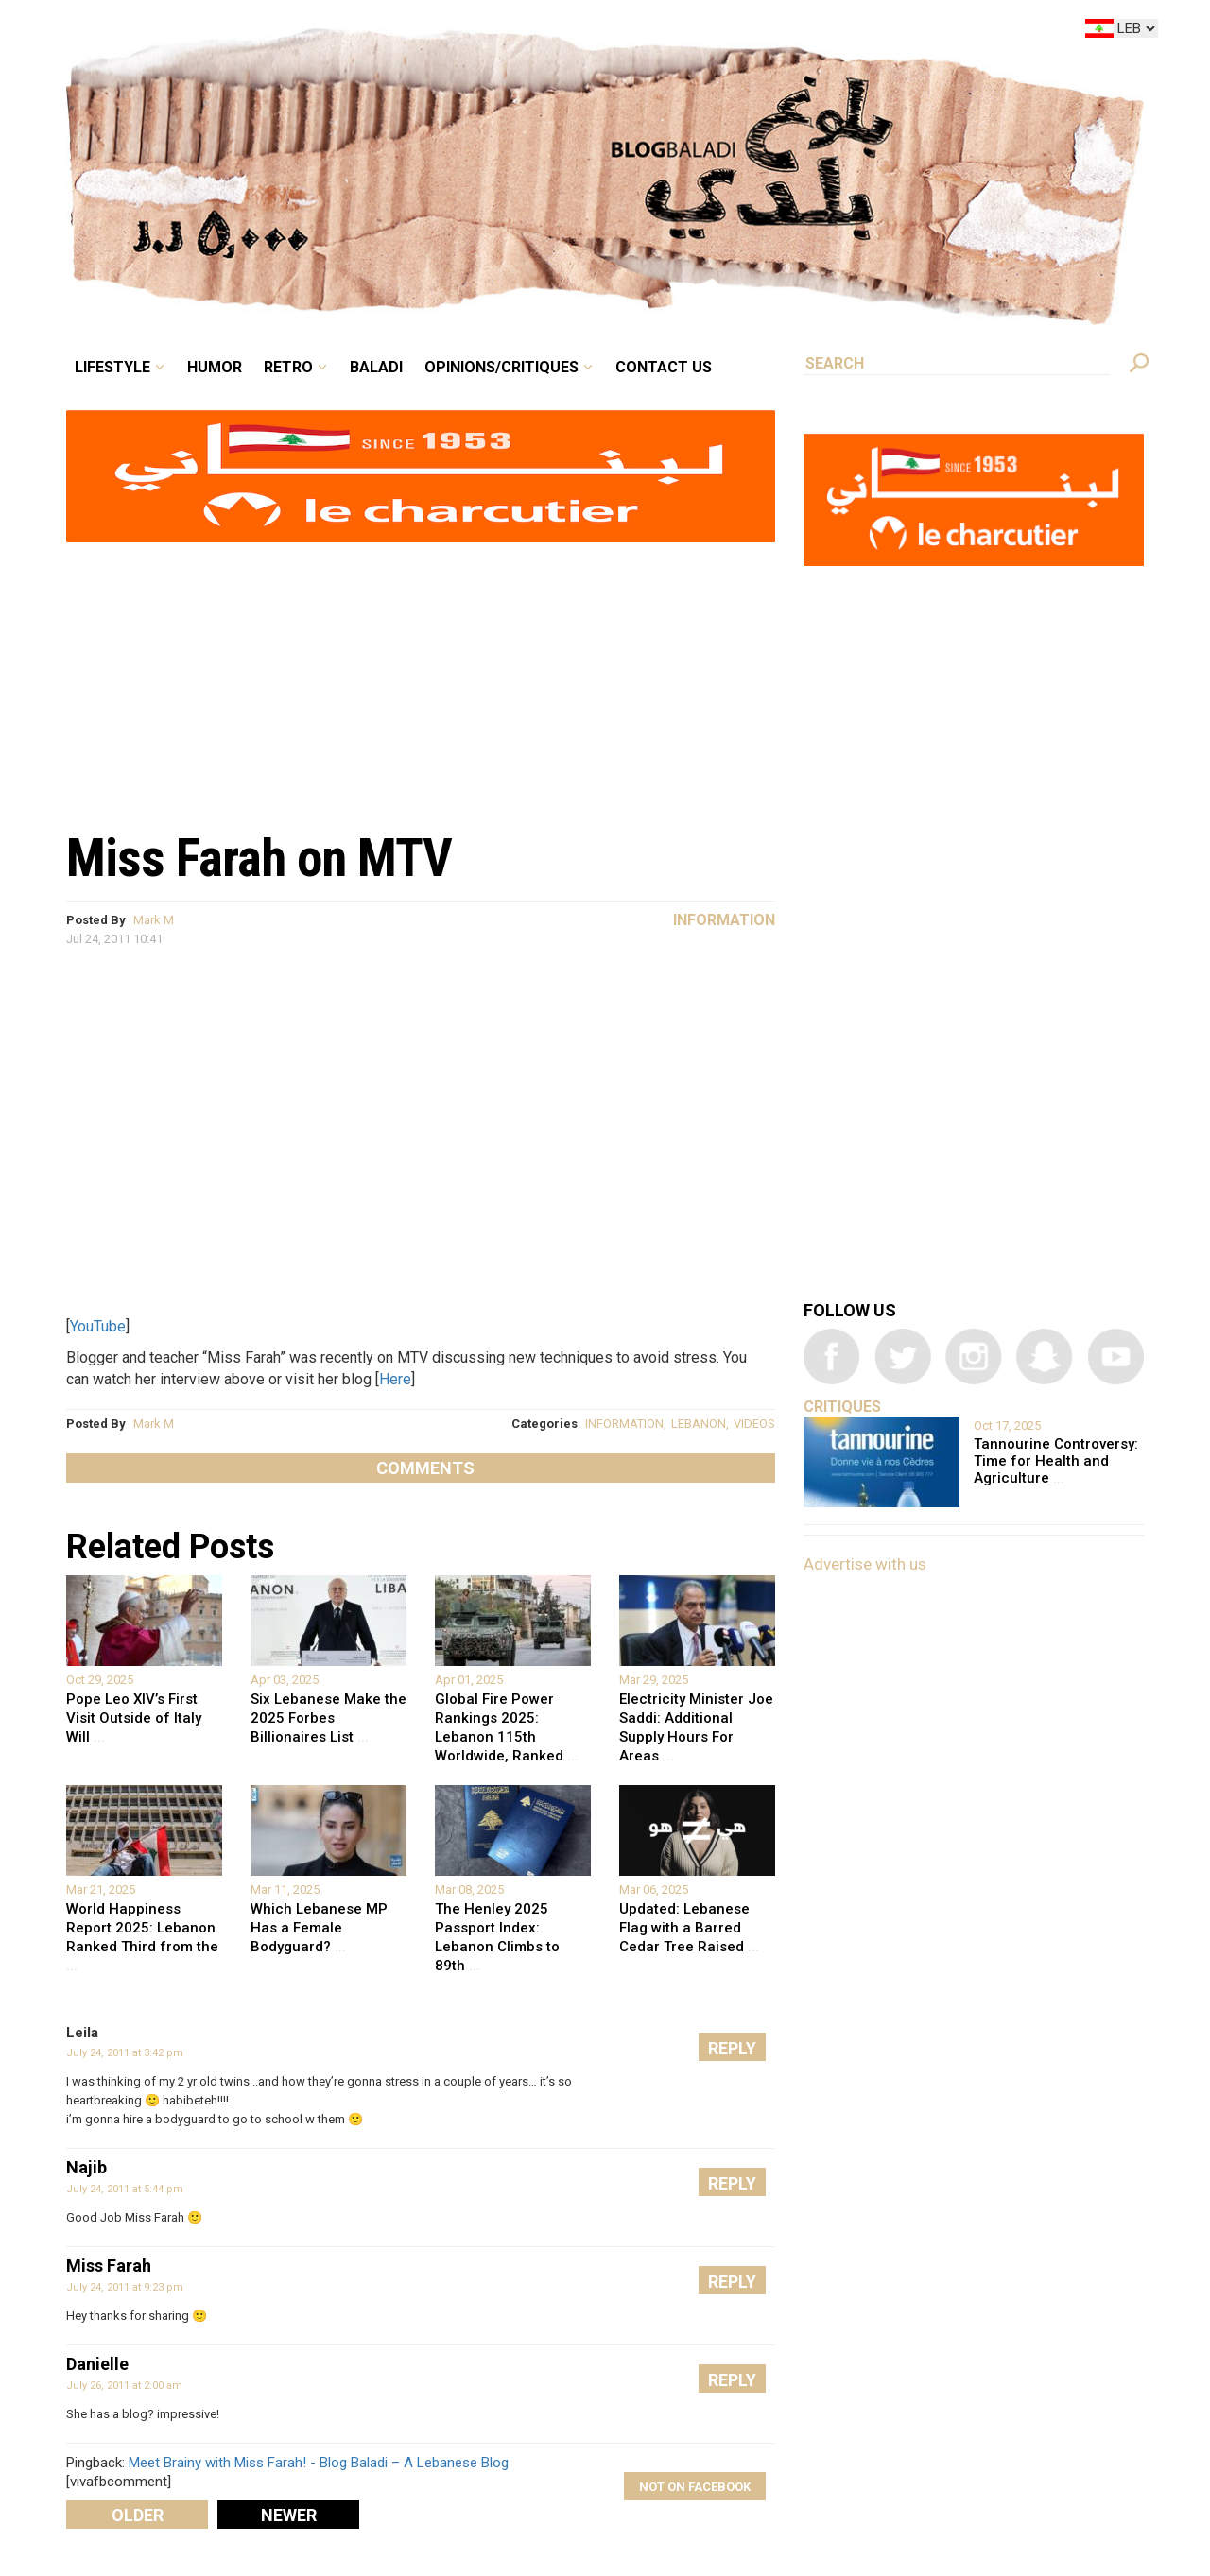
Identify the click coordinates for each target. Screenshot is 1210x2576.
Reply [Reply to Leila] (732, 2048)
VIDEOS (754, 1424)
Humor (214, 367)
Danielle (97, 2364)
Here (395, 1379)
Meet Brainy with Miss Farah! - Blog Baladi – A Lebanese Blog (319, 2462)
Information (724, 920)
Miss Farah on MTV (259, 858)
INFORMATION (624, 1424)
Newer (289, 2515)
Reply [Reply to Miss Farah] (732, 2282)
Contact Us (663, 367)
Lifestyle (112, 367)
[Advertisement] (420, 676)
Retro (288, 367)
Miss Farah (108, 2265)
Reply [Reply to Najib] (732, 2183)
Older (138, 2515)
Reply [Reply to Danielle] (732, 2380)
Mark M (153, 920)
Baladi (376, 367)
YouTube (98, 1326)
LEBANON (698, 1424)
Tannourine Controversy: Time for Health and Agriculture (1056, 1460)
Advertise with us (865, 1563)
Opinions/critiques (501, 367)
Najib (86, 2167)
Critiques (842, 1407)
